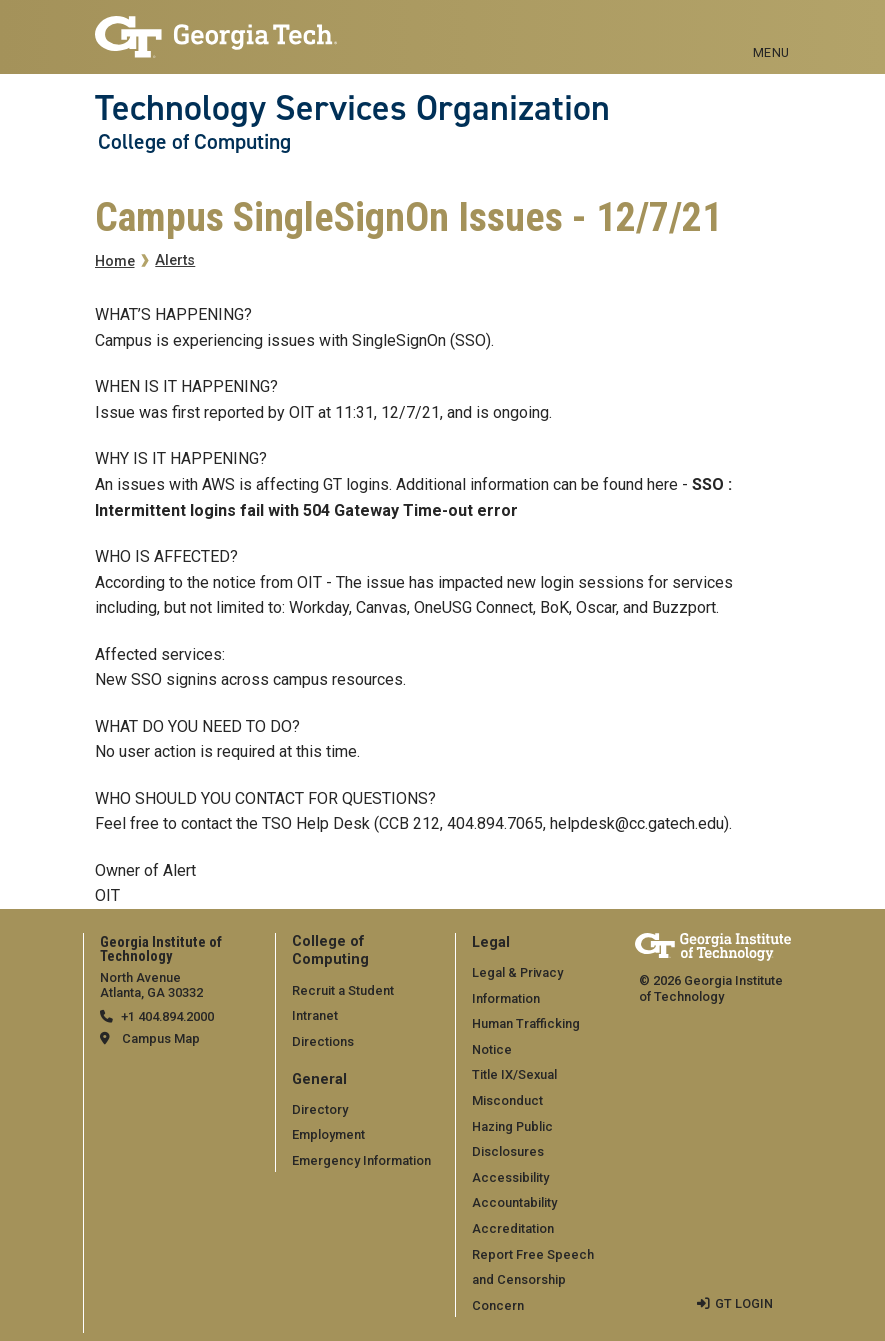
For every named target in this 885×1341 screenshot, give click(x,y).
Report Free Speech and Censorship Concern (533, 1280)
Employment (328, 1134)
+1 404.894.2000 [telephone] (167, 1016)
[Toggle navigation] (771, 30)
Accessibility (510, 1177)
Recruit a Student (343, 990)
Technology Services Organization (352, 108)
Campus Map (161, 1038)
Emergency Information (361, 1160)
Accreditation (513, 1228)
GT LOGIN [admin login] (744, 1303)
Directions (323, 1041)
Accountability (514, 1202)
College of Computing (194, 142)
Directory (320, 1109)
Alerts (175, 260)
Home (115, 261)
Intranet (315, 1015)
